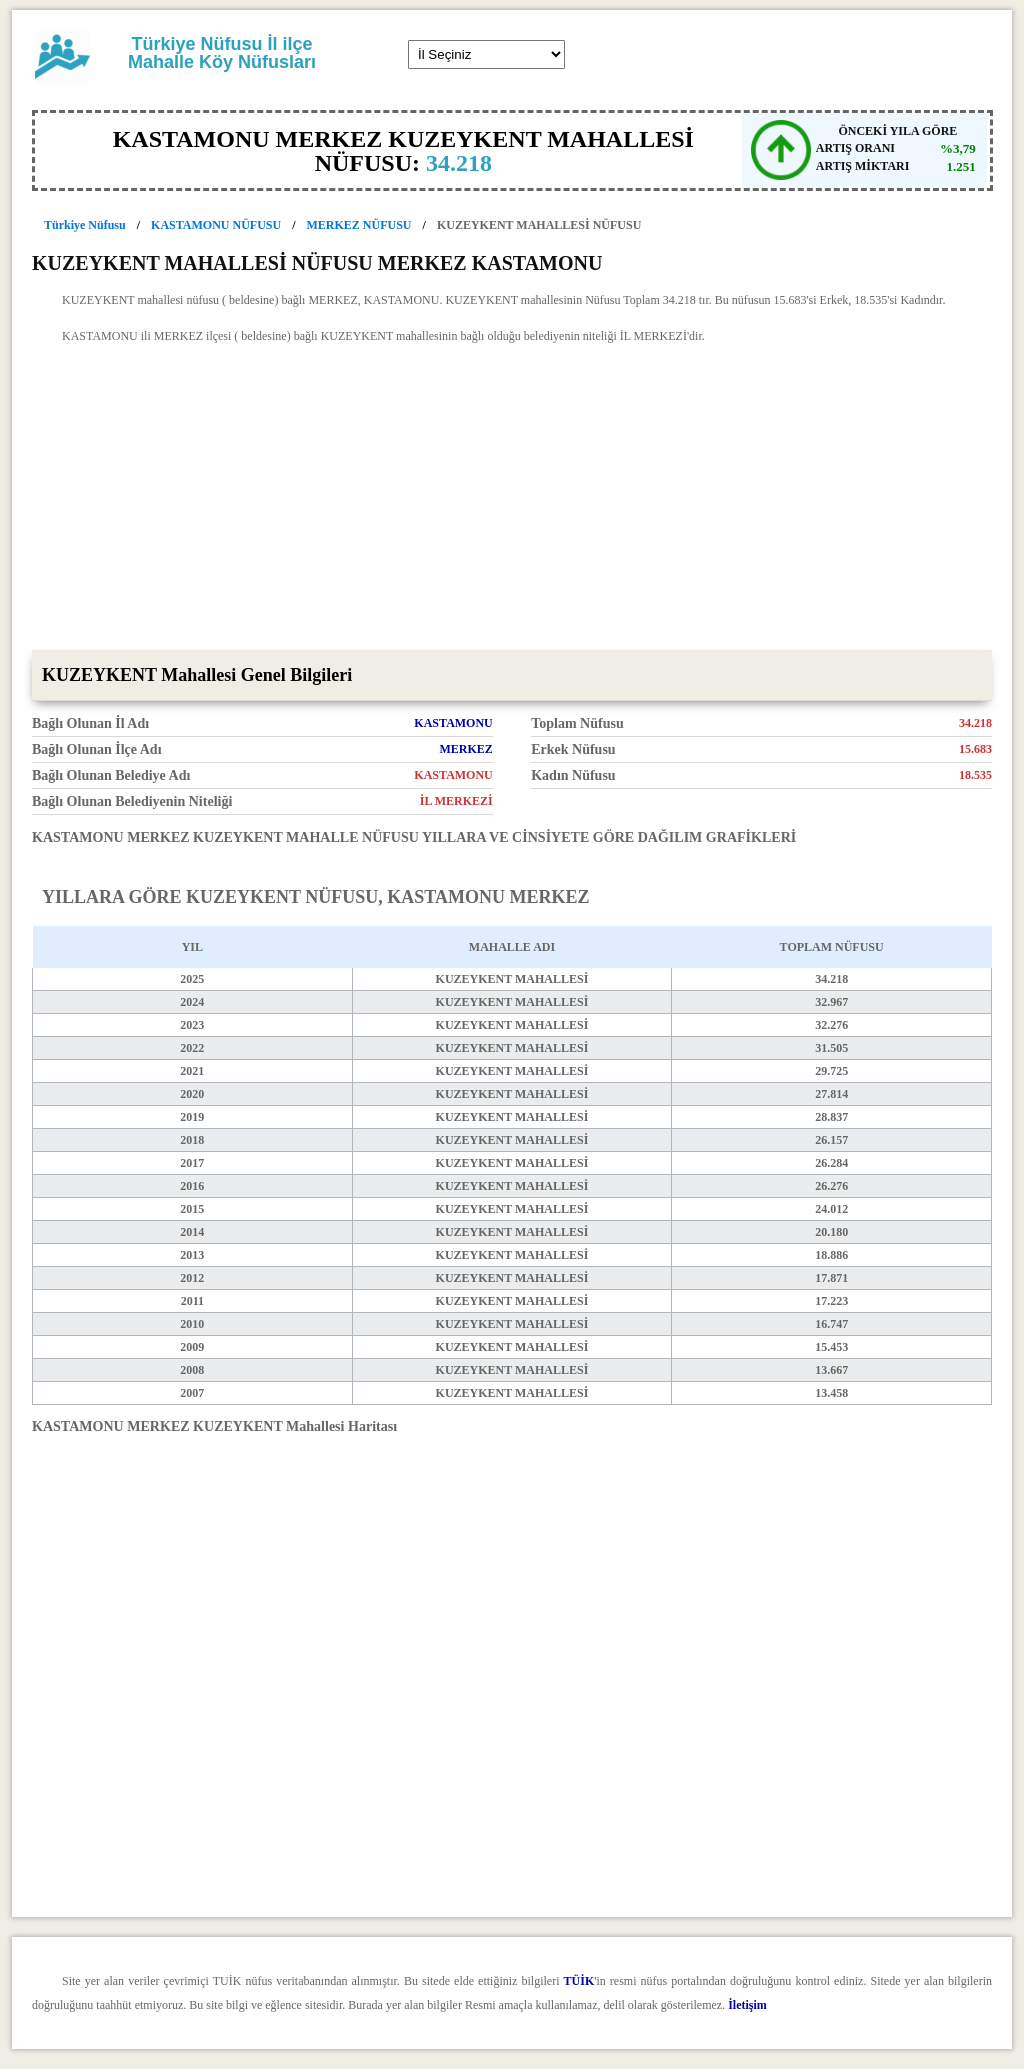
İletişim (747, 2005)
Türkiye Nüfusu (85, 225)
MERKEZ (465, 749)
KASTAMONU (453, 723)
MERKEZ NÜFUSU (359, 225)
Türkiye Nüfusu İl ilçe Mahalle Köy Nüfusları (222, 53)
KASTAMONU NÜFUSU (216, 225)
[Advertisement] (512, 500)
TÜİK (579, 1981)
